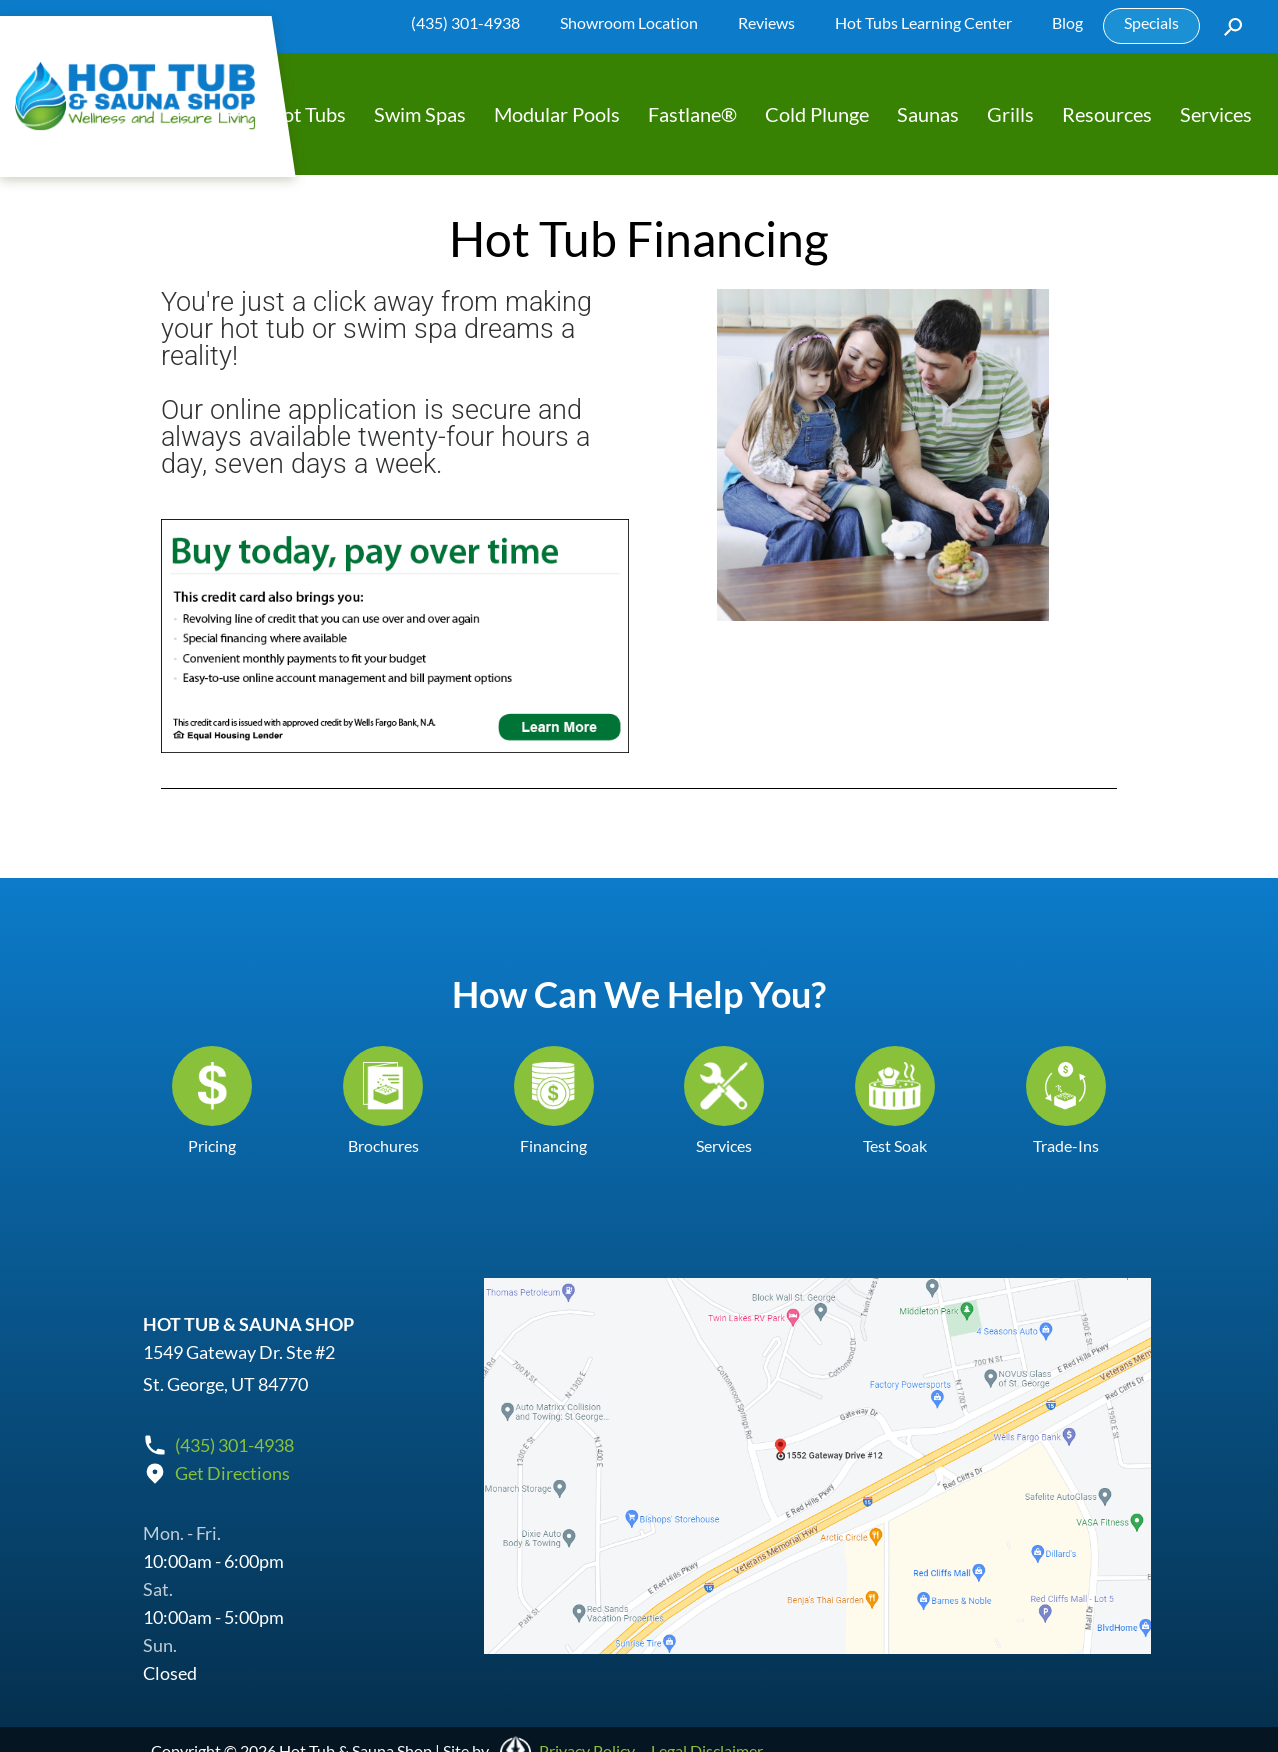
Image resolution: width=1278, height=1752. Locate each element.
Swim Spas (420, 114)
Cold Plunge (817, 114)
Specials (1151, 22)
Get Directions (232, 1473)
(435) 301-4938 (465, 22)
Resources (1107, 114)
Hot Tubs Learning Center (923, 22)
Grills (1010, 114)
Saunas (928, 114)
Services (1216, 114)
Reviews (766, 22)
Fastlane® (692, 114)
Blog (1067, 22)
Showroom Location (629, 22)
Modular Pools (557, 114)
